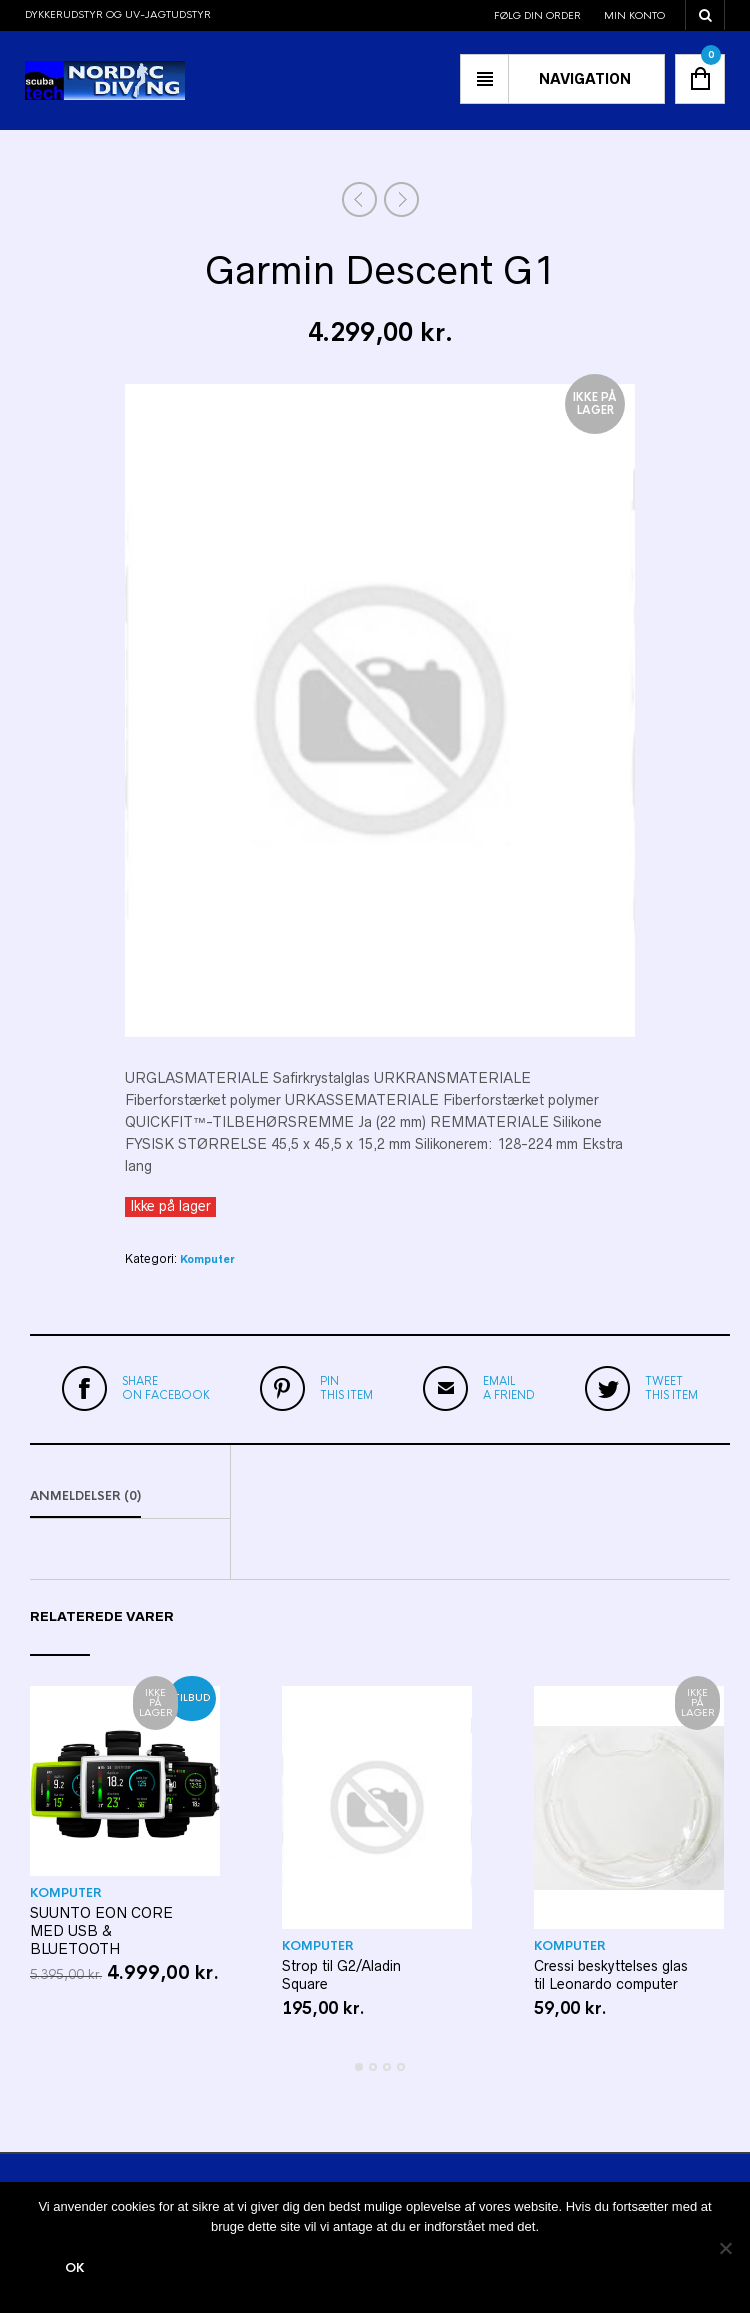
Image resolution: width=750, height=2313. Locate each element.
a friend (509, 1388)
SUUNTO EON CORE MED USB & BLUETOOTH (101, 1931)
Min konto (634, 15)
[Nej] (725, 2248)
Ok (75, 2268)
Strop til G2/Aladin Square (341, 1975)
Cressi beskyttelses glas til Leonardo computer (611, 1975)
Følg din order (537, 15)
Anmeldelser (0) (85, 1496)
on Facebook (166, 1388)
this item (346, 1388)
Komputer (207, 1259)
